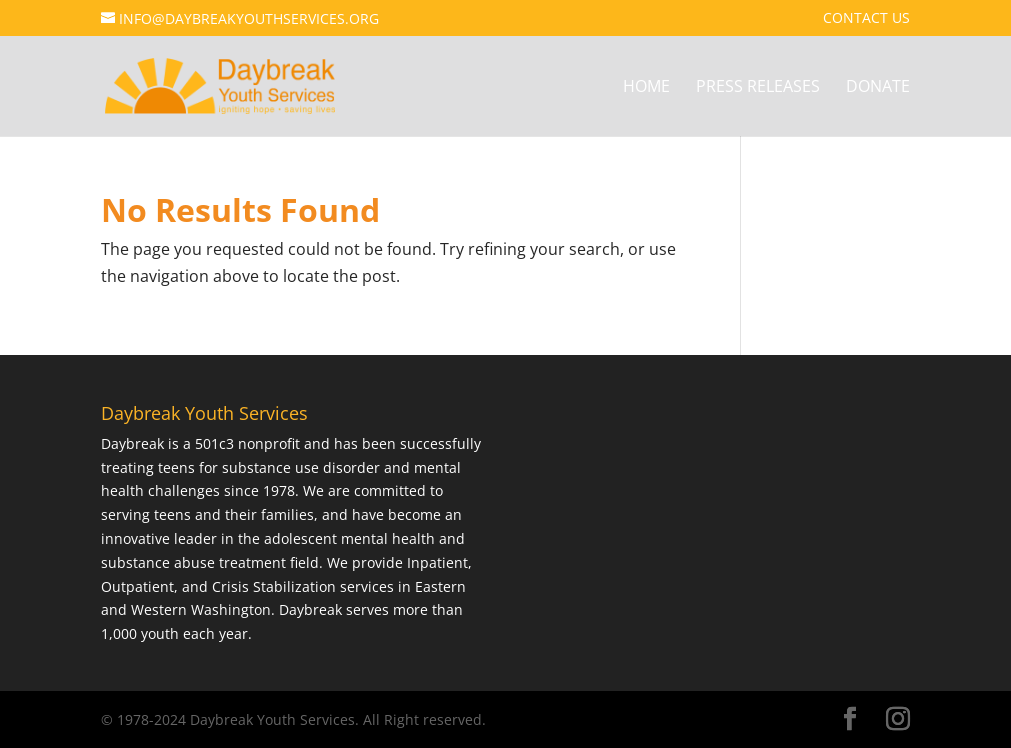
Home (646, 88)
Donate (878, 88)
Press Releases (758, 88)
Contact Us (866, 19)
